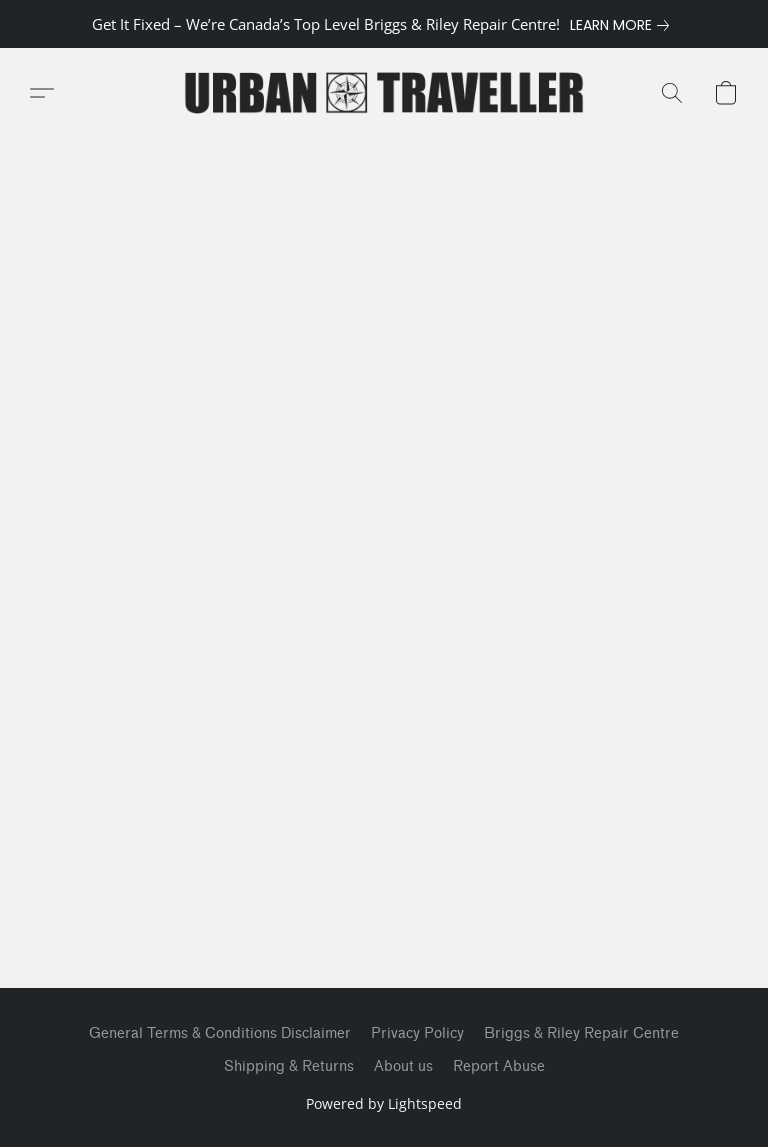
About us (403, 1066)
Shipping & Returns (289, 1066)
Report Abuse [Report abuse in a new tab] (499, 1066)
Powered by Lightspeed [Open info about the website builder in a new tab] (384, 1103)
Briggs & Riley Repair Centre (581, 1033)
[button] (384, 93)
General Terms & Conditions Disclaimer (220, 1033)
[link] (623, 25)
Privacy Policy (417, 1033)
